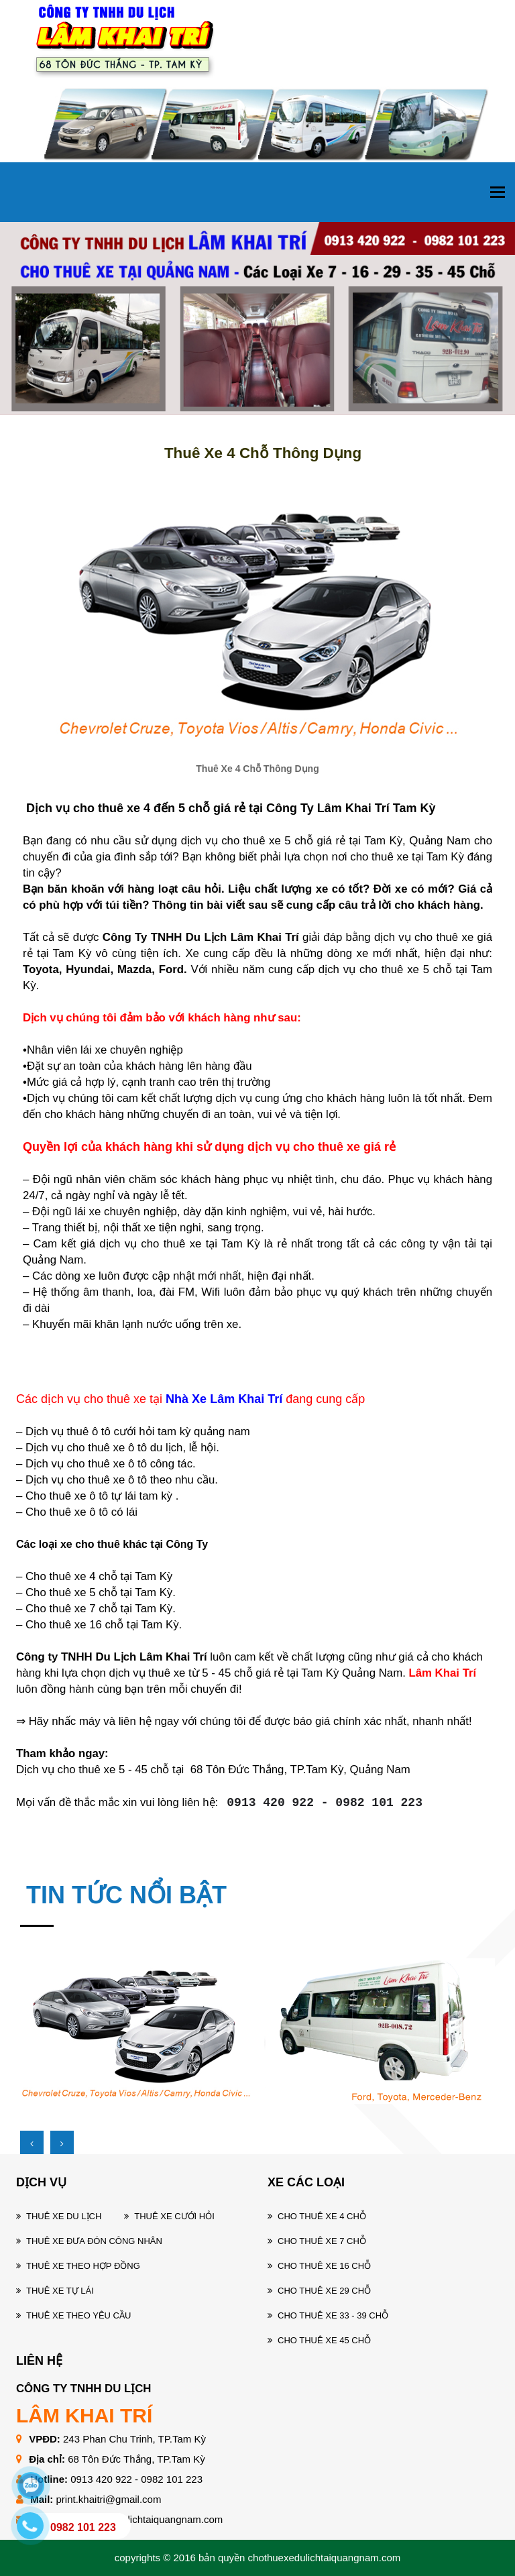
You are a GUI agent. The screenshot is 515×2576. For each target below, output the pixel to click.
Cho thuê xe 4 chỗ (322, 2216)
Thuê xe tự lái (60, 2291)
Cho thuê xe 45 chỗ (324, 2340)
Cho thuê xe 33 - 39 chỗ (333, 2315)
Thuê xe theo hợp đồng (83, 2266)
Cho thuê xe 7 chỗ (322, 2241)
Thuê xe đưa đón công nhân (94, 2241)
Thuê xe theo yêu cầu (78, 2315)
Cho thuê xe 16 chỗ (324, 2266)
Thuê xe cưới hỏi (174, 2216)
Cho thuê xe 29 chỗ (324, 2291)
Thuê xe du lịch (63, 2216)
